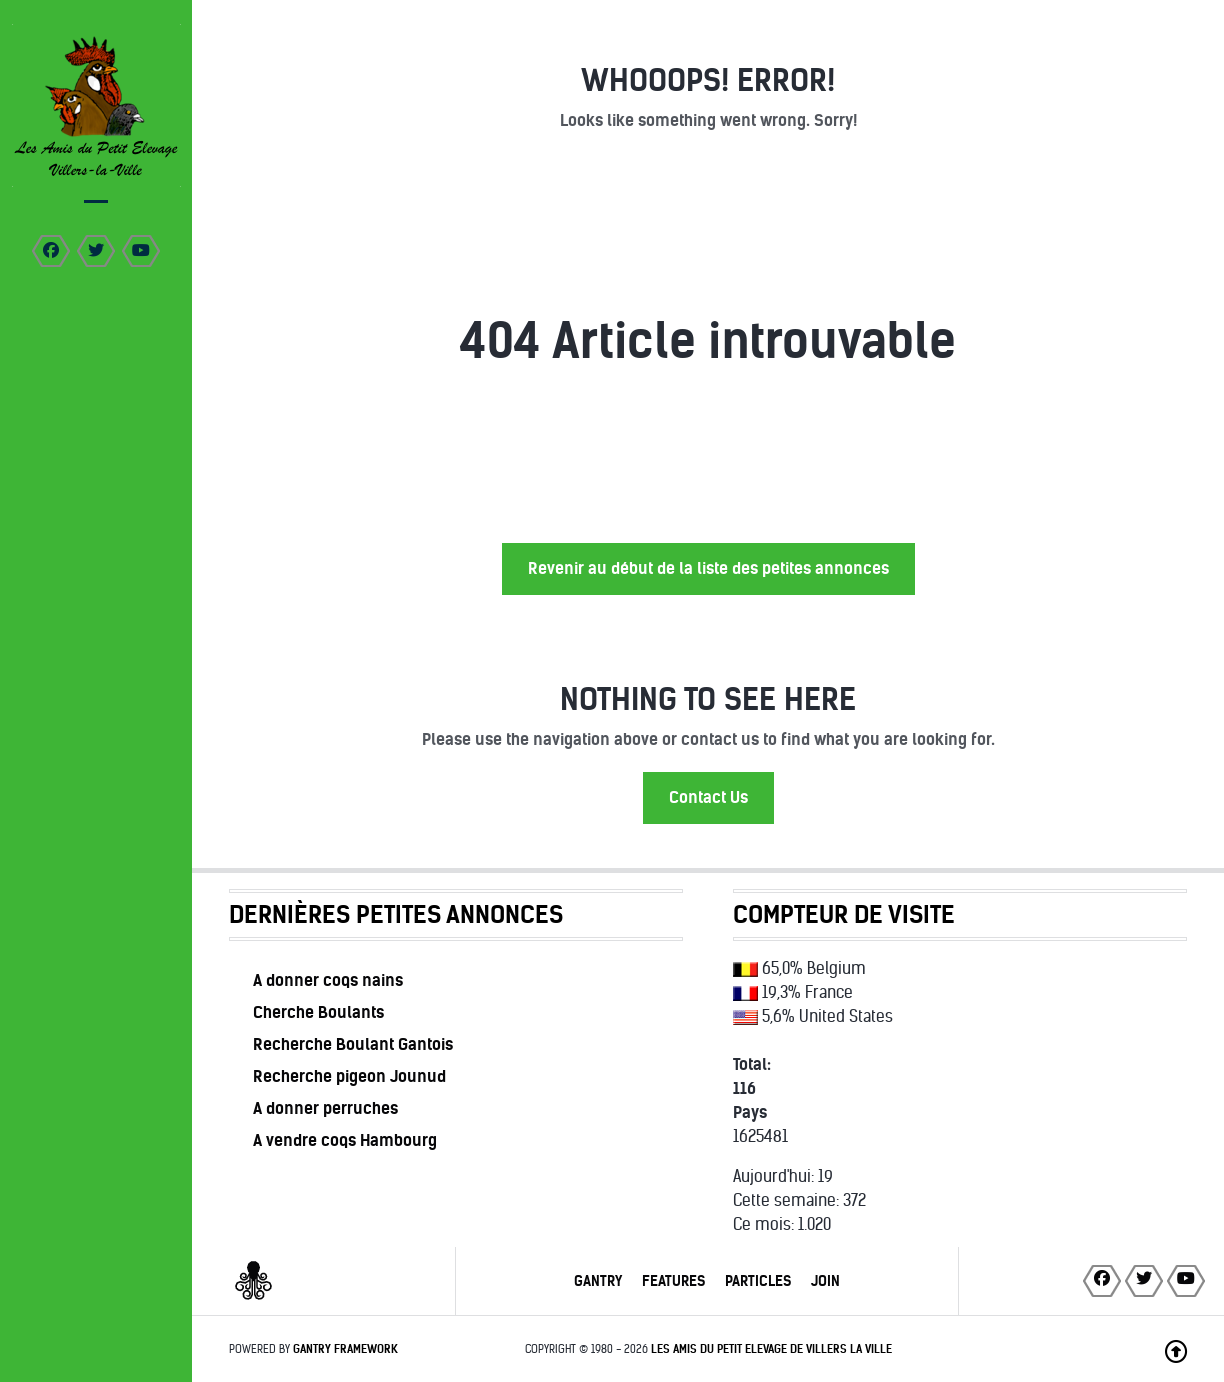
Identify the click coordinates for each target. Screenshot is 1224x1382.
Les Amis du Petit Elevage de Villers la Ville (771, 1349)
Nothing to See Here (708, 699)
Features (673, 1281)
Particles (758, 1281)
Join (825, 1281)
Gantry (598, 1281)
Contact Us (708, 797)
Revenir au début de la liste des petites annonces (708, 568)
